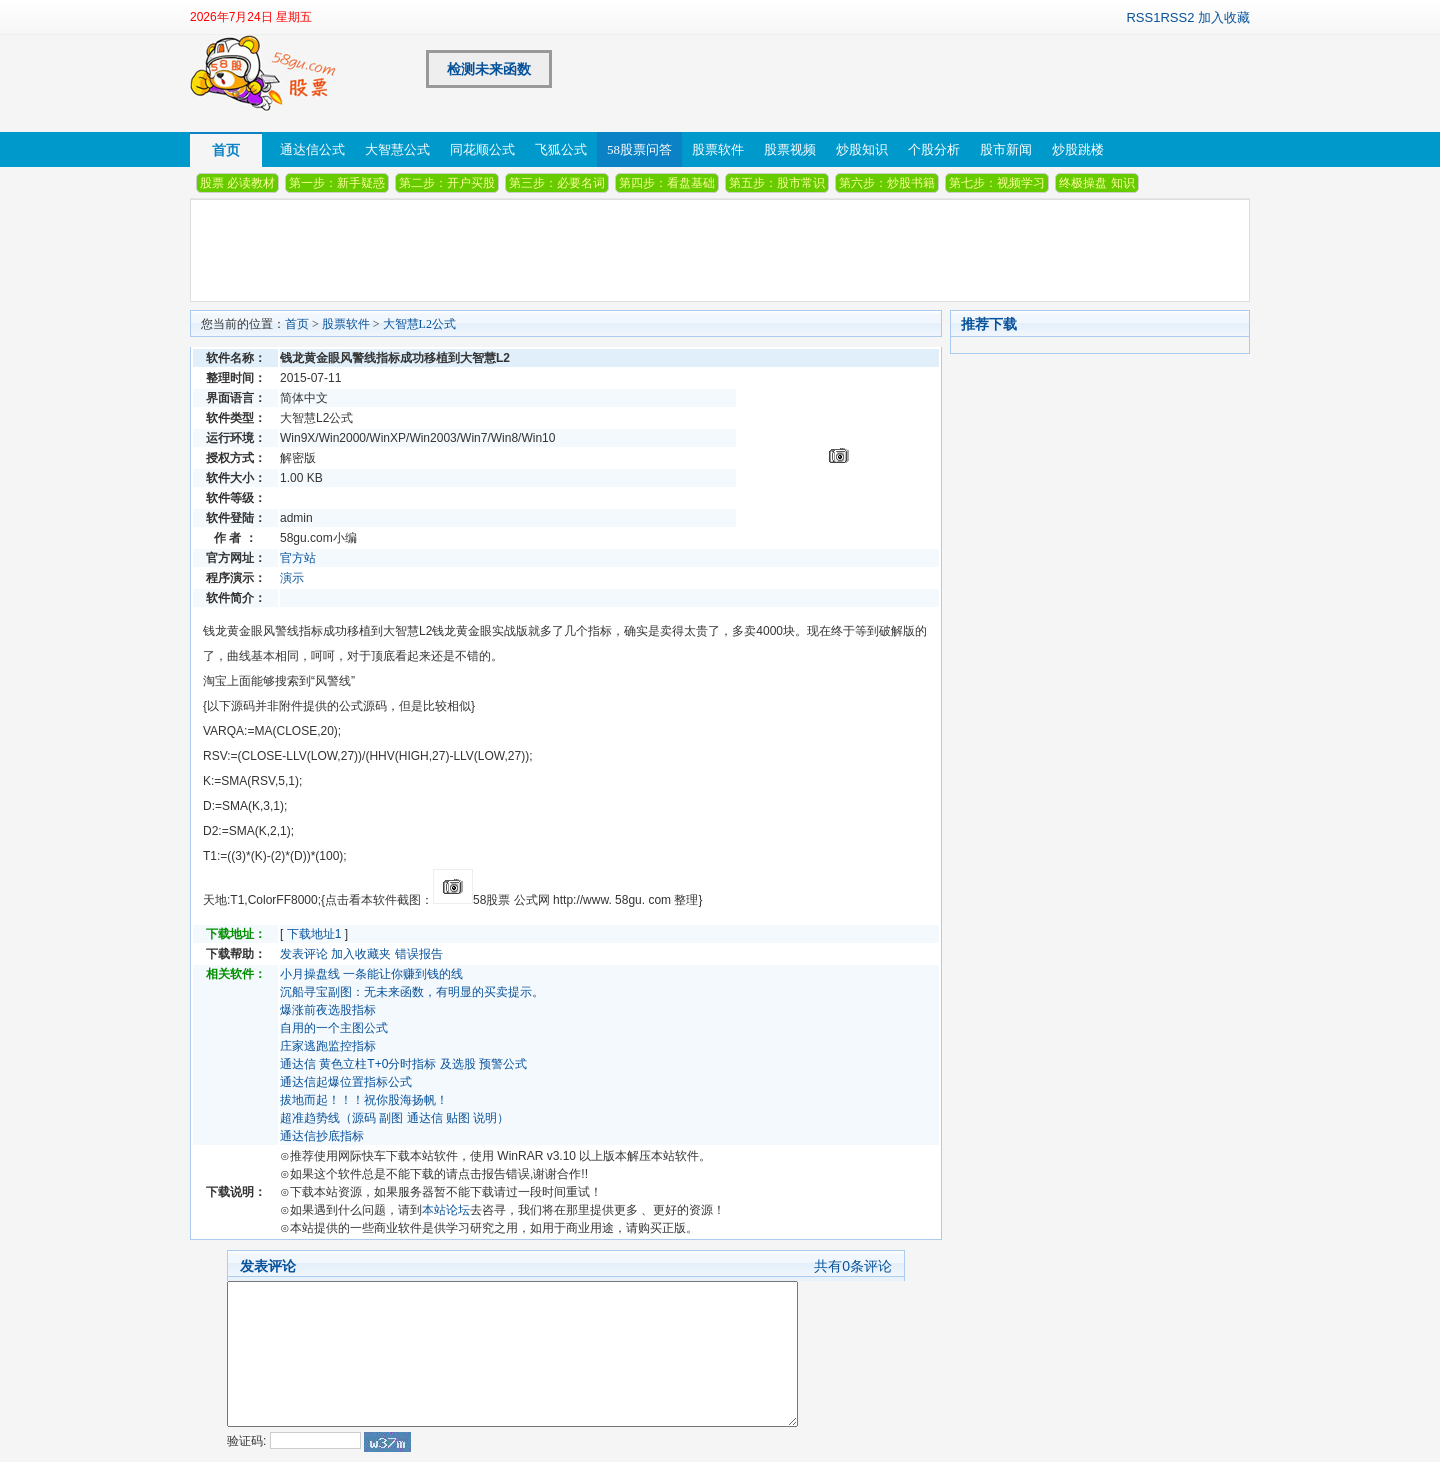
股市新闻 (1006, 149)
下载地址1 (314, 934)
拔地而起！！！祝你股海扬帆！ (364, 1100)
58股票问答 (639, 149)
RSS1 (1143, 17)
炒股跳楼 (1078, 149)
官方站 (298, 558)
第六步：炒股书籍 (887, 183)
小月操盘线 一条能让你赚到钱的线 (371, 974)
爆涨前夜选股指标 (328, 1010)
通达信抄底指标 (322, 1136)
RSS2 (1177, 17)
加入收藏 (1224, 17)
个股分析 (934, 149)
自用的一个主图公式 (334, 1028)
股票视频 (790, 149)
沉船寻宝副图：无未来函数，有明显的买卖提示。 (412, 992)
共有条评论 (853, 1266)
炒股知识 (862, 149)
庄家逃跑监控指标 (328, 1046)
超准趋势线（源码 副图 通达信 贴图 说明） (394, 1118)
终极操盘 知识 (1096, 183)
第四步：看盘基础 (667, 183)
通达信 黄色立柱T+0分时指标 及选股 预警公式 (403, 1064)
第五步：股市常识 (777, 183)
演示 (292, 578)
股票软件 (718, 149)
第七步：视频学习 (997, 183)
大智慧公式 (397, 149)
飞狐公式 (561, 149)
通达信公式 (312, 149)
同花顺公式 (482, 149)
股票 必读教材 (237, 183)
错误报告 (419, 954)
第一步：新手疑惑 (337, 183)
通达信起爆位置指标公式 (346, 1082)
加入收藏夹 (361, 954)
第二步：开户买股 (447, 183)
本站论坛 (446, 1210)
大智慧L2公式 (419, 324)
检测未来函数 (489, 69)
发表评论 (304, 954)
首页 (226, 150)
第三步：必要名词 (557, 183)
